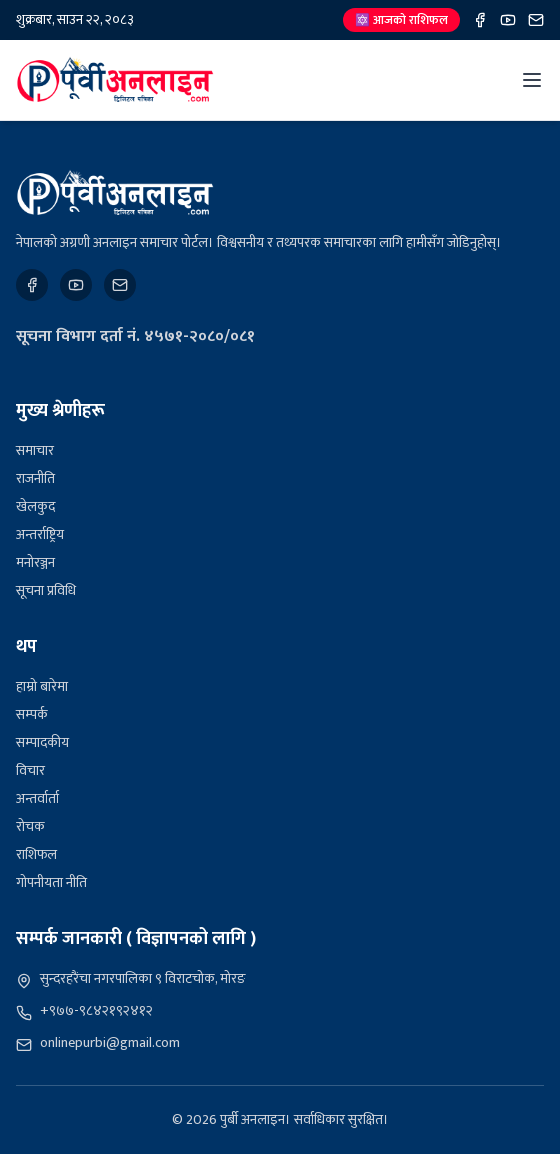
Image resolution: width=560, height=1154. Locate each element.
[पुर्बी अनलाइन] (115, 193)
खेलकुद (35, 506)
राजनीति (35, 478)
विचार (30, 770)
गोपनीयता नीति (51, 882)
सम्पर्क (32, 714)
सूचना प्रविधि (46, 590)
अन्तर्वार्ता (37, 798)
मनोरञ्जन (35, 562)
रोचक (30, 826)
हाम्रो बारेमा (42, 686)
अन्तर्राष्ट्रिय (40, 534)
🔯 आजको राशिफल (401, 20)
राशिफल (36, 854)
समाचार (35, 450)
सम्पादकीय (42, 742)
